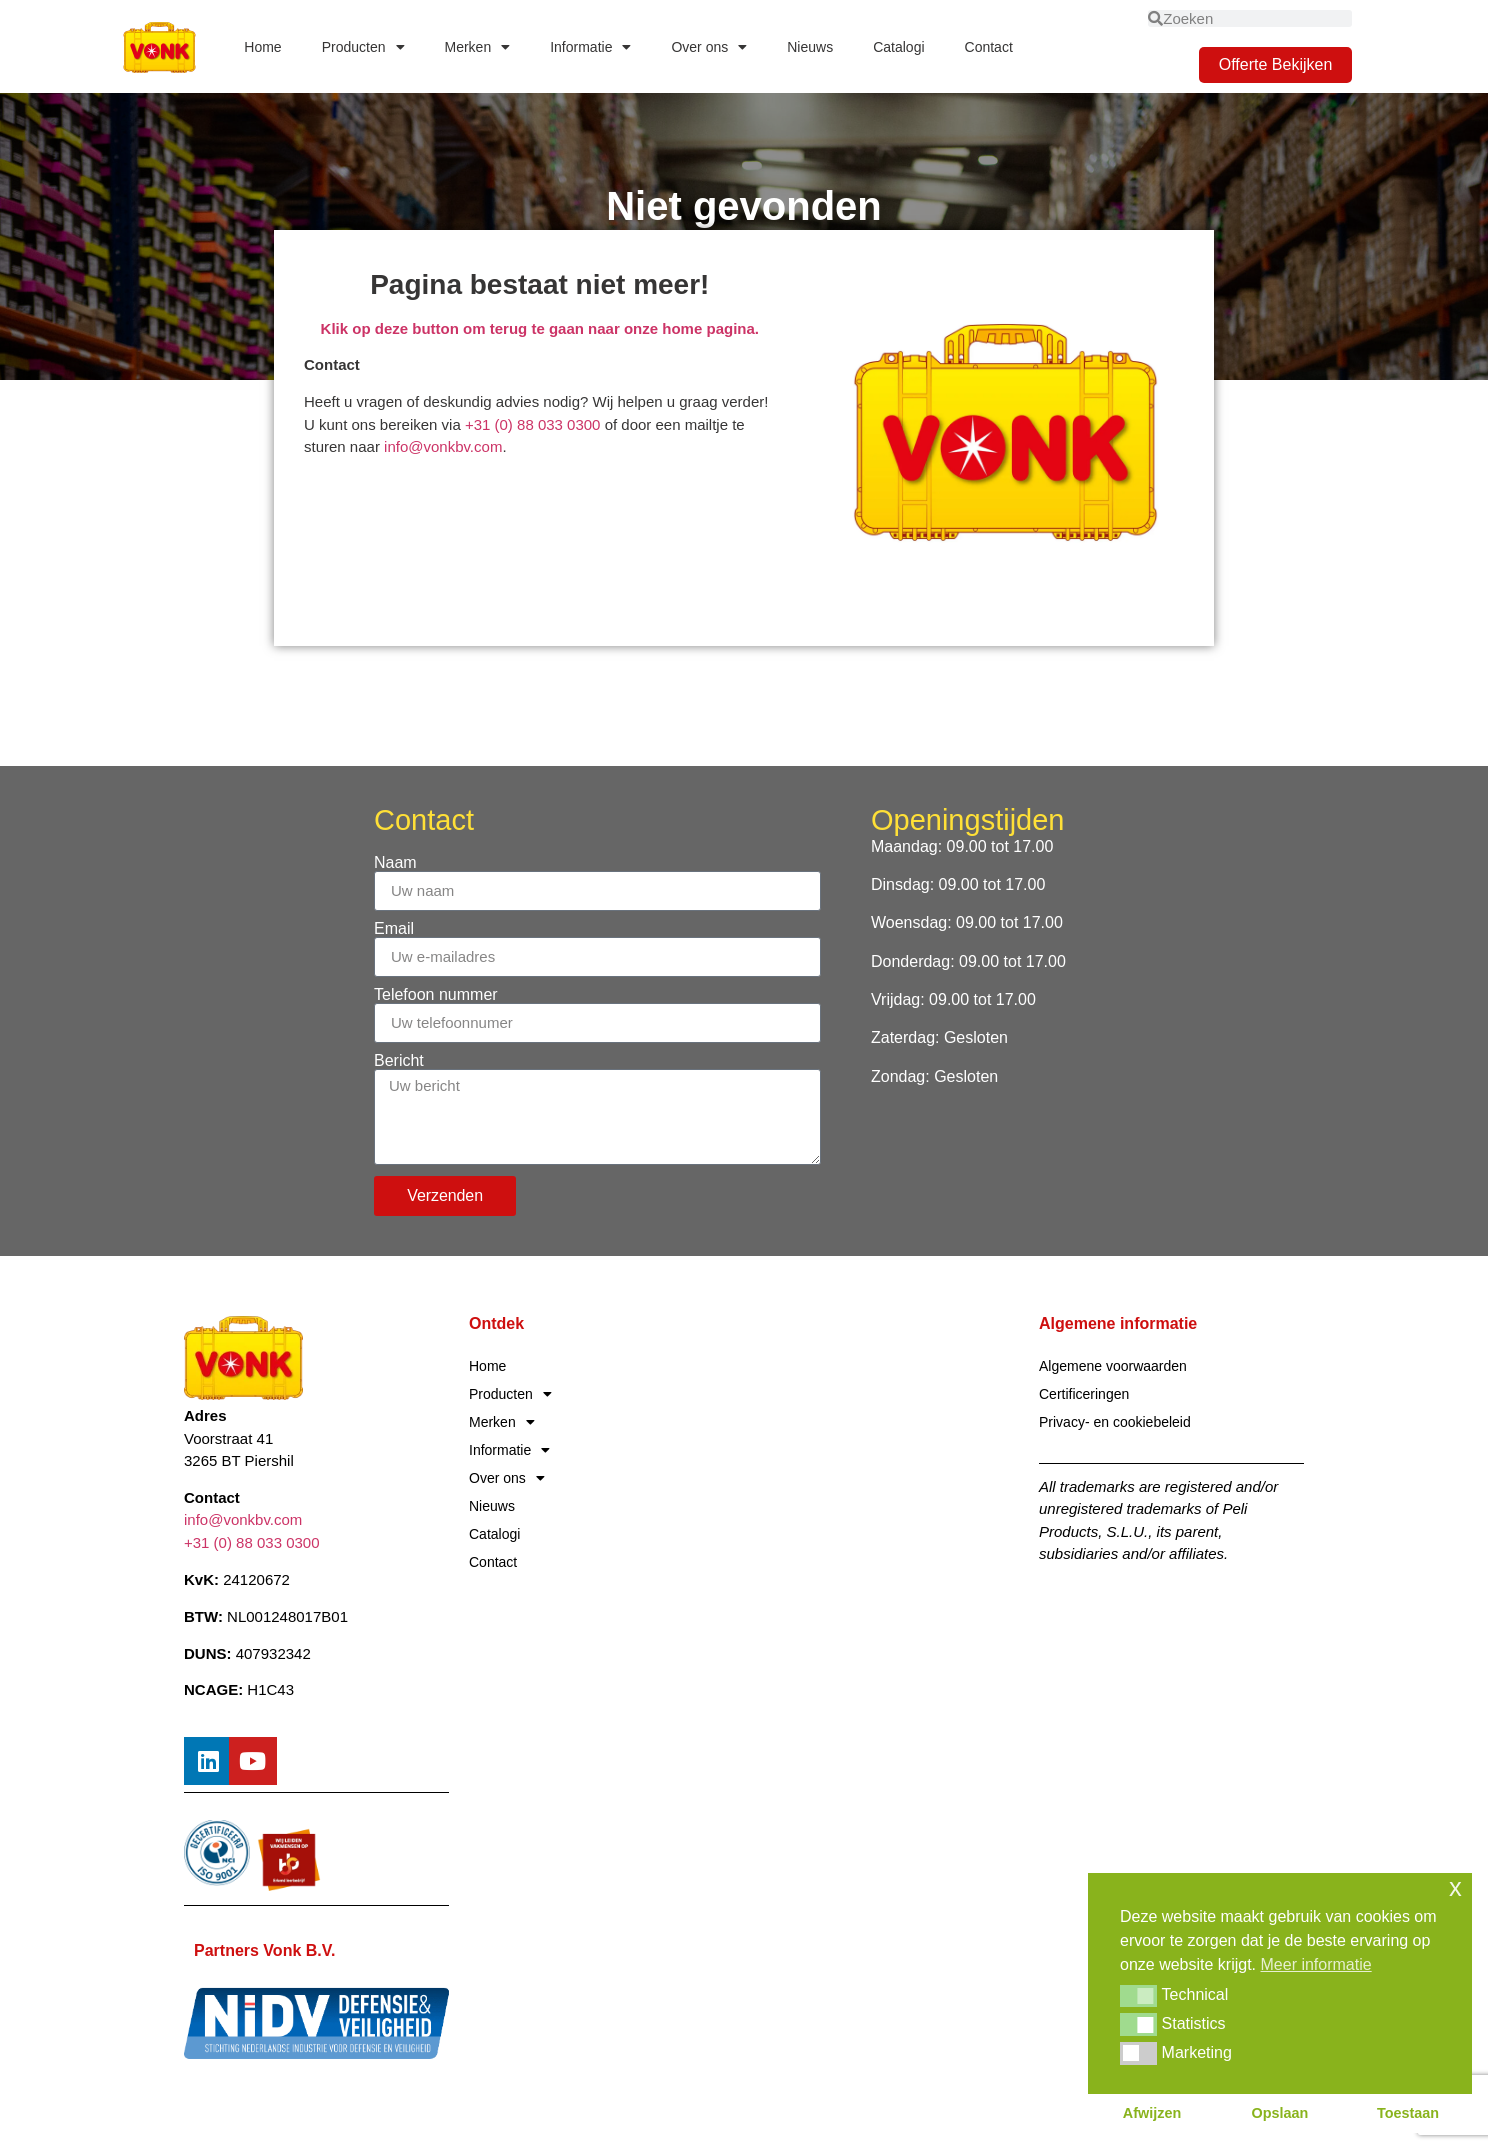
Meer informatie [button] (1316, 1964)
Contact (989, 47)
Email (394, 929)
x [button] (1455, 1887)
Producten (363, 47)
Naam (395, 863)
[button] (1138, 1996)
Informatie (590, 47)
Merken (478, 47)
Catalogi (898, 47)
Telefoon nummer (436, 995)
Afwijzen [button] (1152, 2113)
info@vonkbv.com (443, 446)
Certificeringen (1084, 1394)
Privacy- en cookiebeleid (1115, 1422)
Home (262, 47)
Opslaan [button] (1280, 2113)
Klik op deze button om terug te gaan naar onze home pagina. (540, 328)
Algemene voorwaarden (1113, 1366)
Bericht (399, 1061)
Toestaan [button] (1408, 2113)
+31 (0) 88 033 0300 (535, 424)
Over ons (709, 47)
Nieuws (810, 47)
